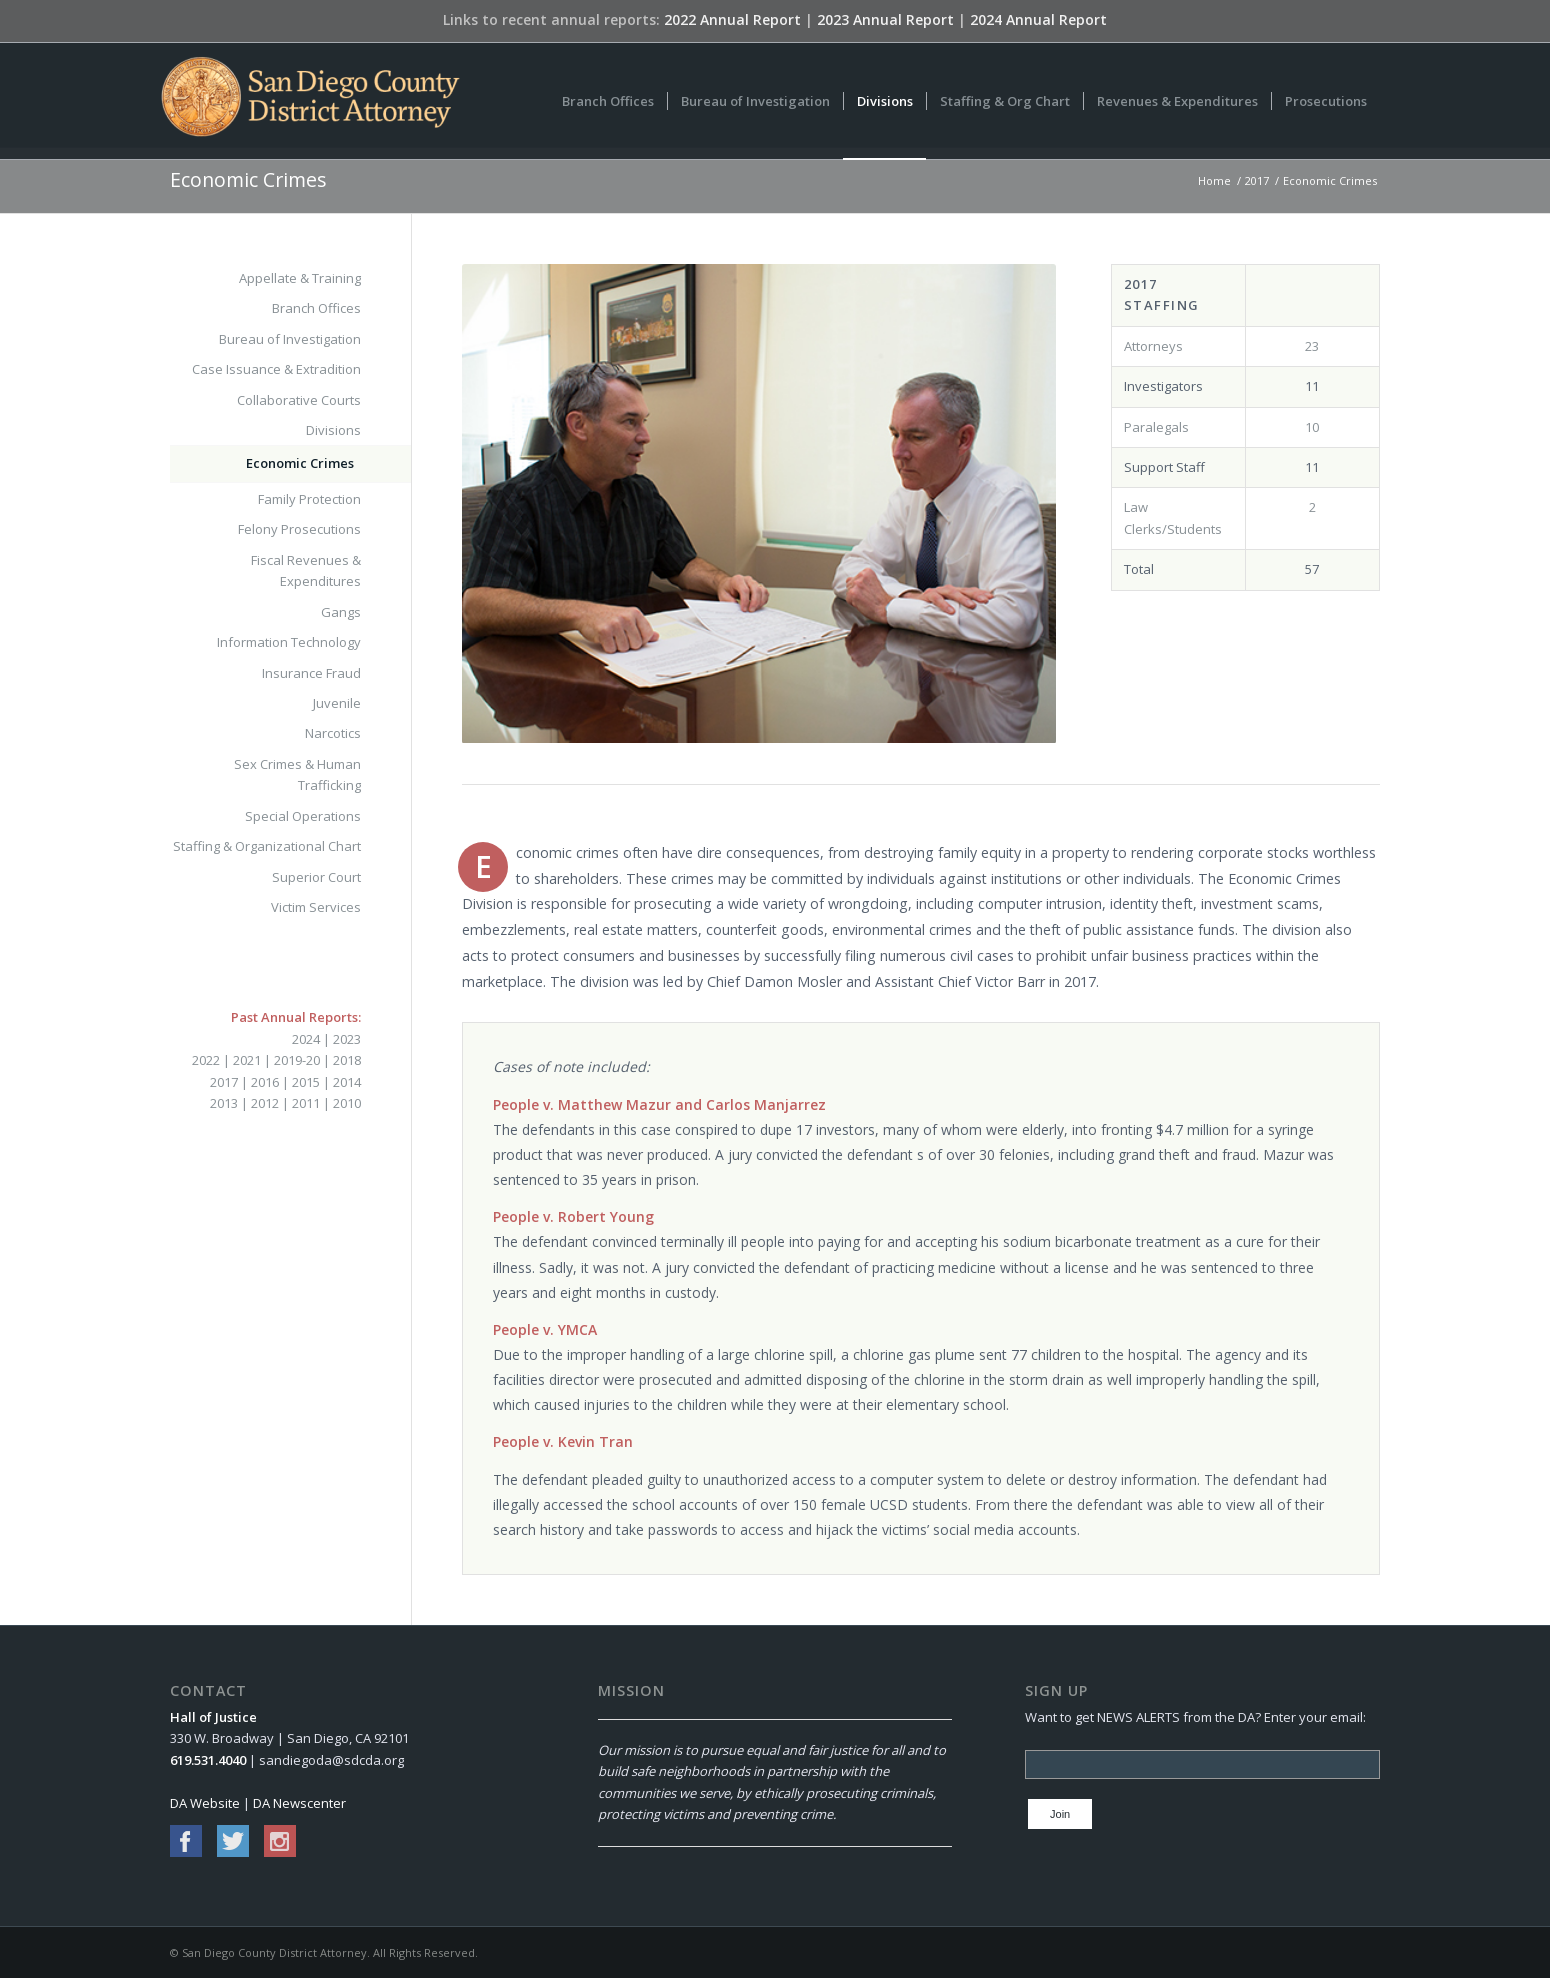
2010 (347, 1103)
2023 (347, 1039)
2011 (306, 1103)
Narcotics (333, 733)
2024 (306, 1039)
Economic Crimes (248, 179)
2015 (306, 1082)
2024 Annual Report (1038, 19)
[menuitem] (608, 101)
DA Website (205, 1803)
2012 (265, 1103)
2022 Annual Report (732, 19)
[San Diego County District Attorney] (310, 101)
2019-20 (297, 1060)
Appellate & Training (300, 278)
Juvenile (337, 703)
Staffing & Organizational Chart (267, 846)
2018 (347, 1060)
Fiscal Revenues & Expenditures (306, 570)
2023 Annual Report (885, 19)
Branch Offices (316, 308)
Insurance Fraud (311, 673)
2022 (206, 1060)
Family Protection (309, 499)
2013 (224, 1103)
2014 (347, 1082)
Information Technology (289, 642)
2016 (265, 1082)
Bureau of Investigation (290, 339)
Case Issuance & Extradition (276, 369)
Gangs (341, 612)
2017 (224, 1082)
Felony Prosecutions (299, 529)
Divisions (333, 430)
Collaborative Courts (299, 400)
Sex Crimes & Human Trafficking (297, 774)
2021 (247, 1060)
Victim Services (316, 907)
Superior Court (316, 877)
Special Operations (303, 816)
